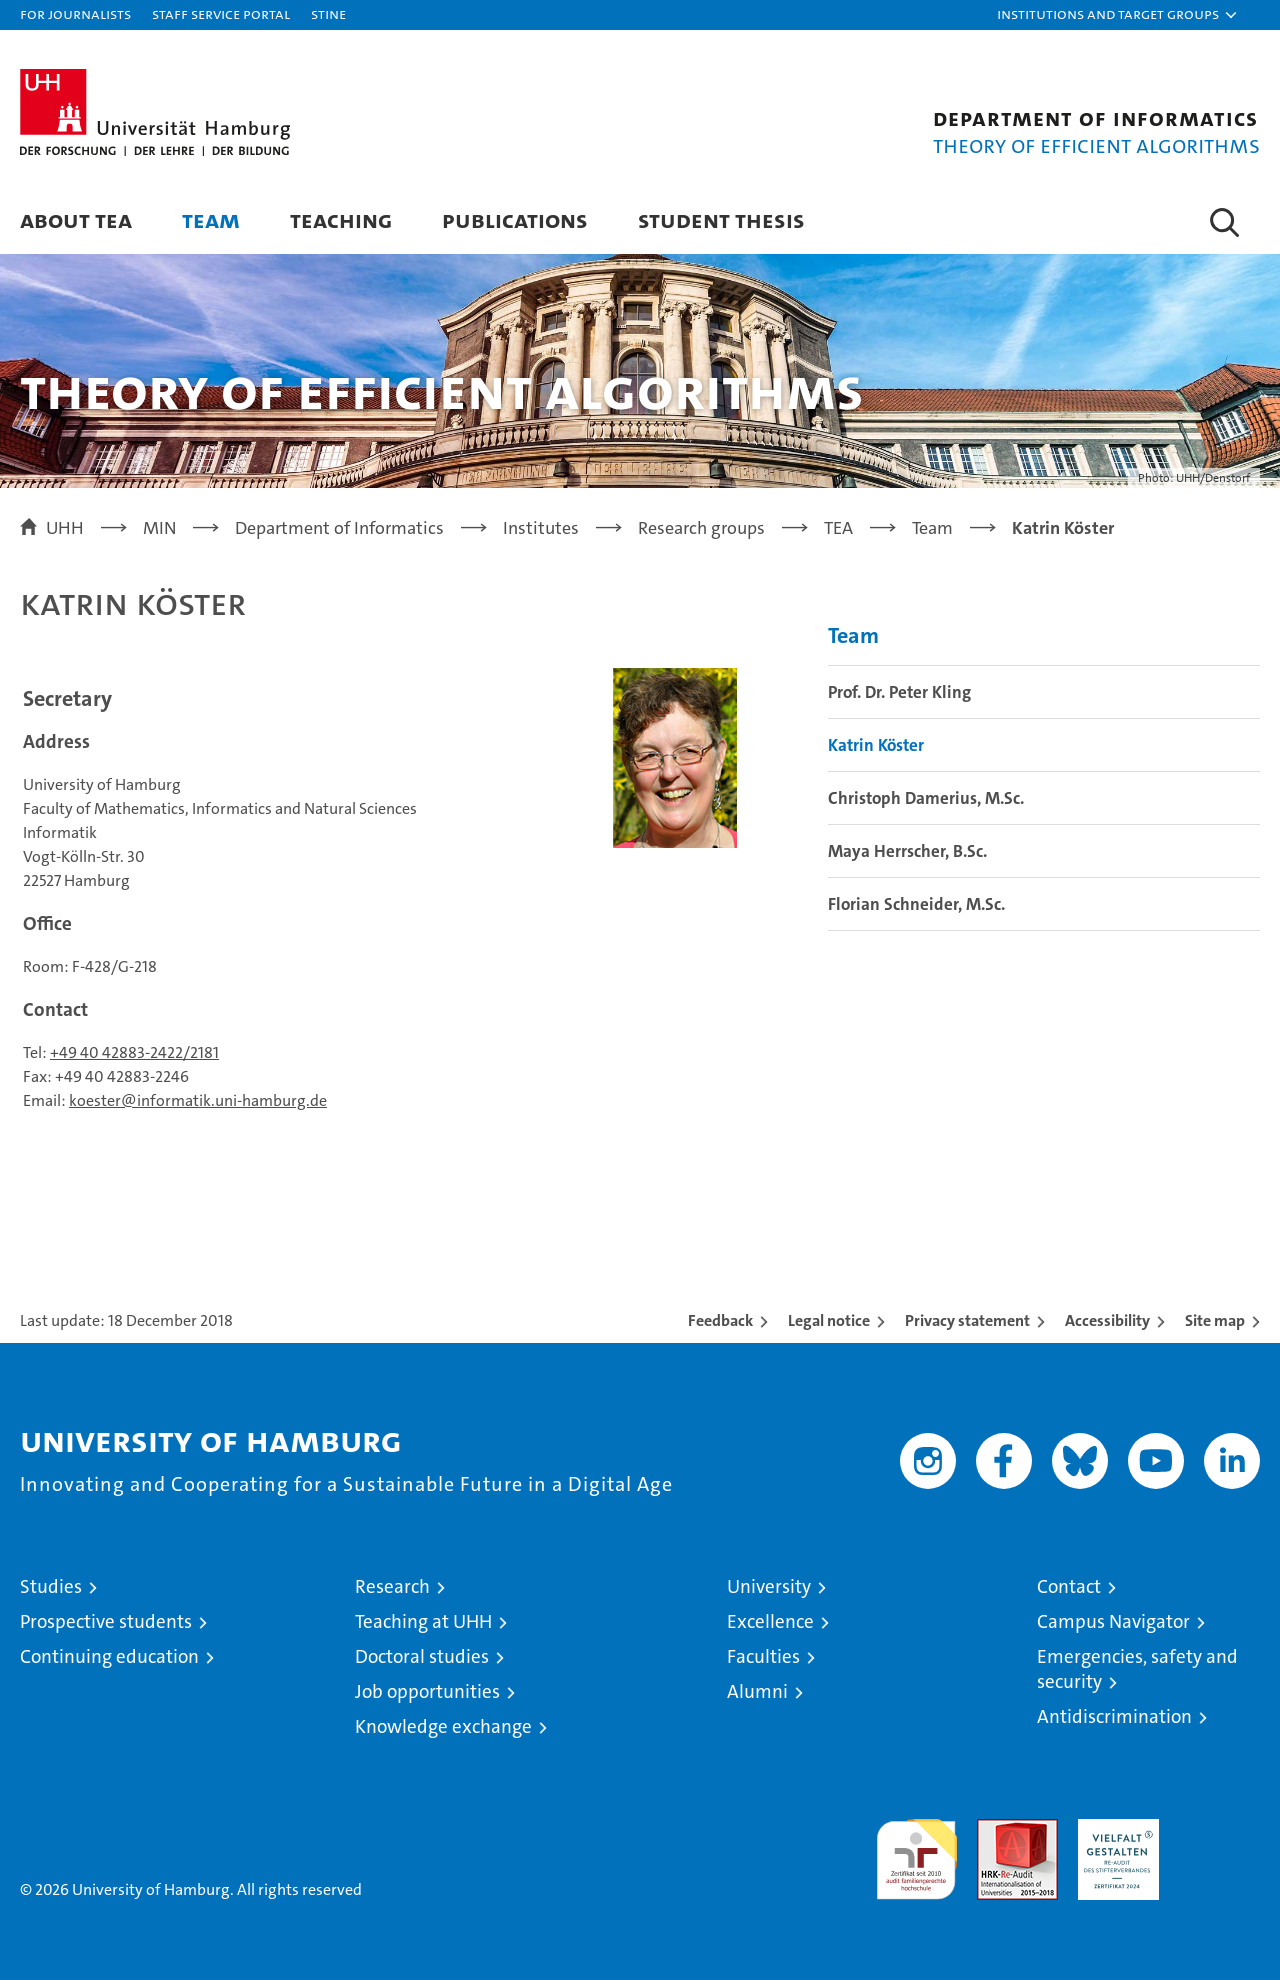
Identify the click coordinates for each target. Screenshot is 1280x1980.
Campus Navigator (1113, 1621)
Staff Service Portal (221, 13)
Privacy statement (967, 1320)
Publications (515, 219)
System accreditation (1219, 1840)
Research (392, 1586)
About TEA (76, 219)
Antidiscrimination (1114, 1716)
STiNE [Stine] (328, 13)
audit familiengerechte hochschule (916, 1850)
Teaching (341, 219)
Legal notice (829, 1320)
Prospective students (106, 1621)
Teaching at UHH (423, 1621)
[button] (1118, 15)
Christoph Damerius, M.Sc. (926, 798)
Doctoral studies (422, 1656)
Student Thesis (721, 219)
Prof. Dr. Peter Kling (899, 692)
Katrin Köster (876, 745)
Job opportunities (427, 1691)
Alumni (757, 1691)
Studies (51, 1586)
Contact (1069, 1586)
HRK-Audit (1113, 1829)
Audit (996, 1829)
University (769, 1586)
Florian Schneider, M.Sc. (916, 904)
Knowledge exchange (443, 1726)
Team (211, 219)
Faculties (763, 1656)
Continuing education (109, 1656)
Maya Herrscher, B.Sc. (907, 851)
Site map (1215, 1320)
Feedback (720, 1320)
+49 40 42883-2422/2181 (134, 1052)
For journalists (75, 13)
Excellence (770, 1621)
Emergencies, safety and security (1137, 1669)
